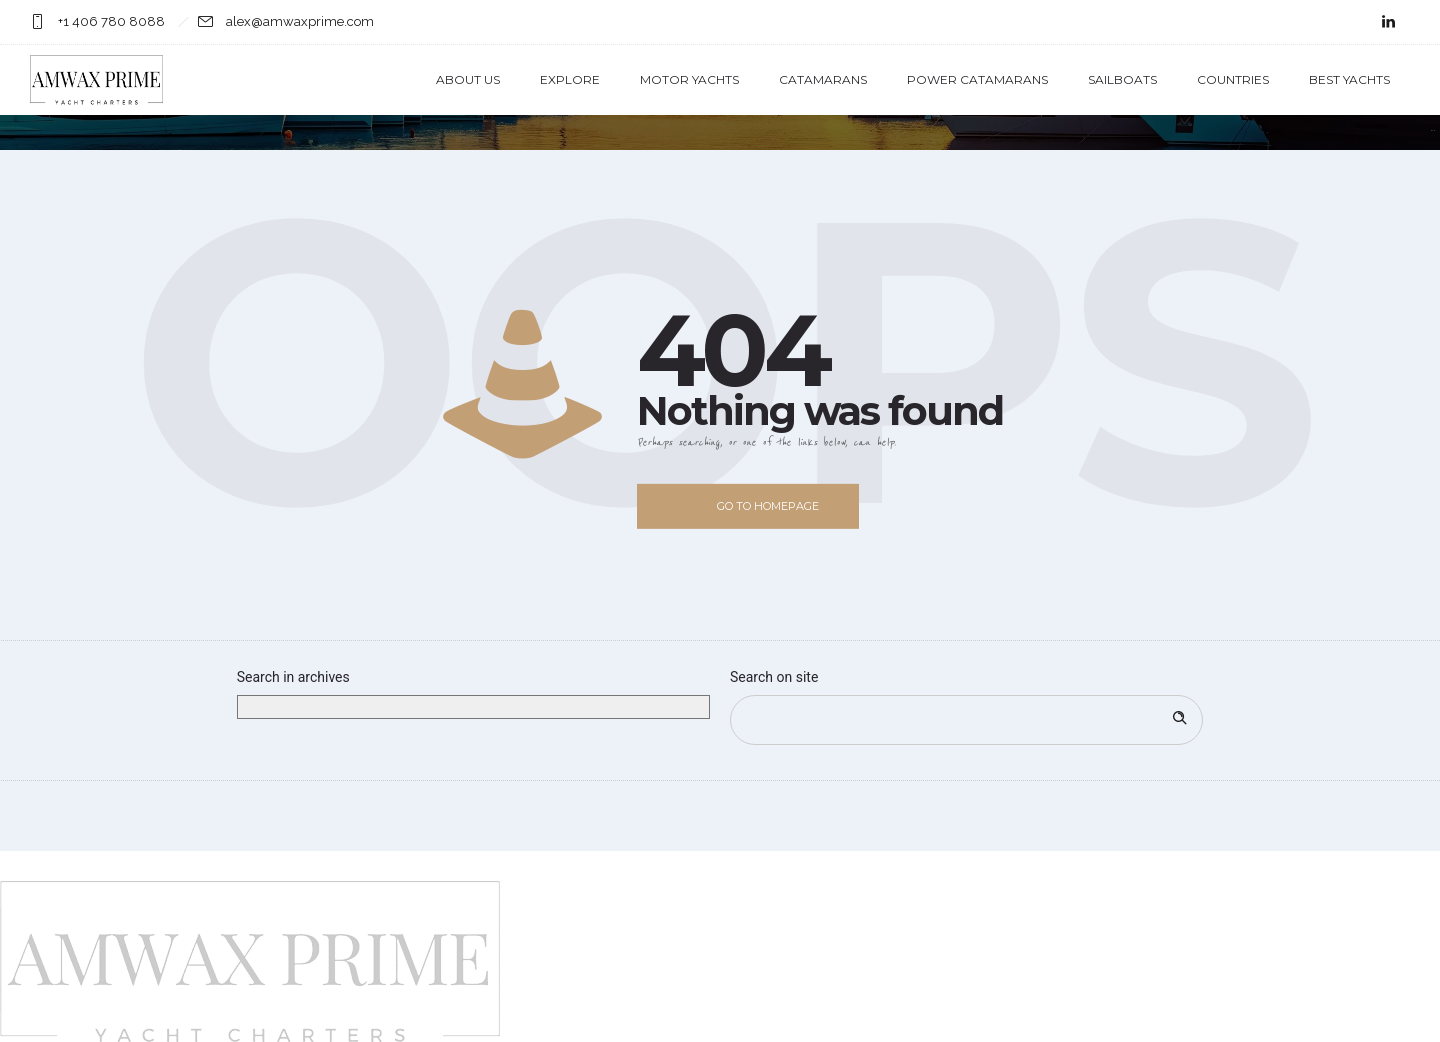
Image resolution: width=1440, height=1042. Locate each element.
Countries (1233, 79)
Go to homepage (768, 506)
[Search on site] (966, 720)
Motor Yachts (689, 79)
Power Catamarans (977, 79)
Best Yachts (1349, 79)
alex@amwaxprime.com (300, 21)
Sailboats (1122, 79)
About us (468, 79)
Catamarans (823, 79)
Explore (570, 79)
